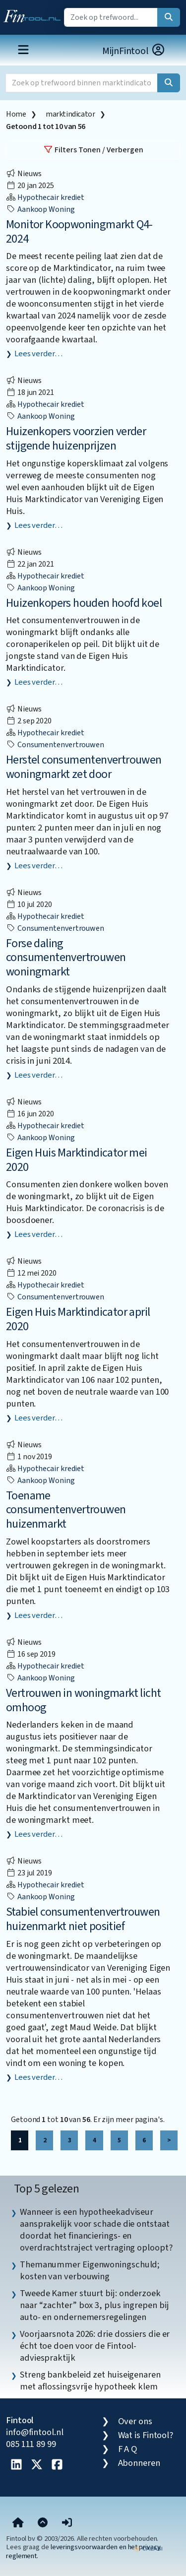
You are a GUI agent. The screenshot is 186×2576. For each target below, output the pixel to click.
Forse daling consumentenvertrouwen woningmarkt (65, 958)
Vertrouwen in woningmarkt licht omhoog (83, 1700)
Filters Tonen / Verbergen (93, 149)
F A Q (128, 2449)
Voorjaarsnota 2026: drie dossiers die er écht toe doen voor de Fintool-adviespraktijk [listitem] (95, 2345)
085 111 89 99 (31, 2444)
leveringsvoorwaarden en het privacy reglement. (83, 2551)
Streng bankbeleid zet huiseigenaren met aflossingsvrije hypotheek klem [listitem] (90, 2380)
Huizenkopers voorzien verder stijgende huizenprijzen (76, 438)
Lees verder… (38, 354)
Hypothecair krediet (45, 197)
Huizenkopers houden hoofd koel (84, 603)
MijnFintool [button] (134, 51)
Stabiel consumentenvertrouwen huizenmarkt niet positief (83, 1919)
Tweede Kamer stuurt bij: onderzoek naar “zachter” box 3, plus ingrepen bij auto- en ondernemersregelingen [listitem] (94, 2305)
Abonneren (139, 2462)
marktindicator (70, 114)
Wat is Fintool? (146, 2435)
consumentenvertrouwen (55, 744)
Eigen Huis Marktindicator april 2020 (78, 1319)
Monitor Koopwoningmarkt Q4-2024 (79, 232)
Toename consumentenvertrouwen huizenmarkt (65, 1510)
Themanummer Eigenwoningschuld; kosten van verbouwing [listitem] (90, 2270)
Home (16, 114)
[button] (67, 2523)
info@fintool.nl (34, 2432)
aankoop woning (40, 209)
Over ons (135, 2421)
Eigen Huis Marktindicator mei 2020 (76, 1160)
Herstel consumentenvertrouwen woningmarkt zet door (84, 767)
